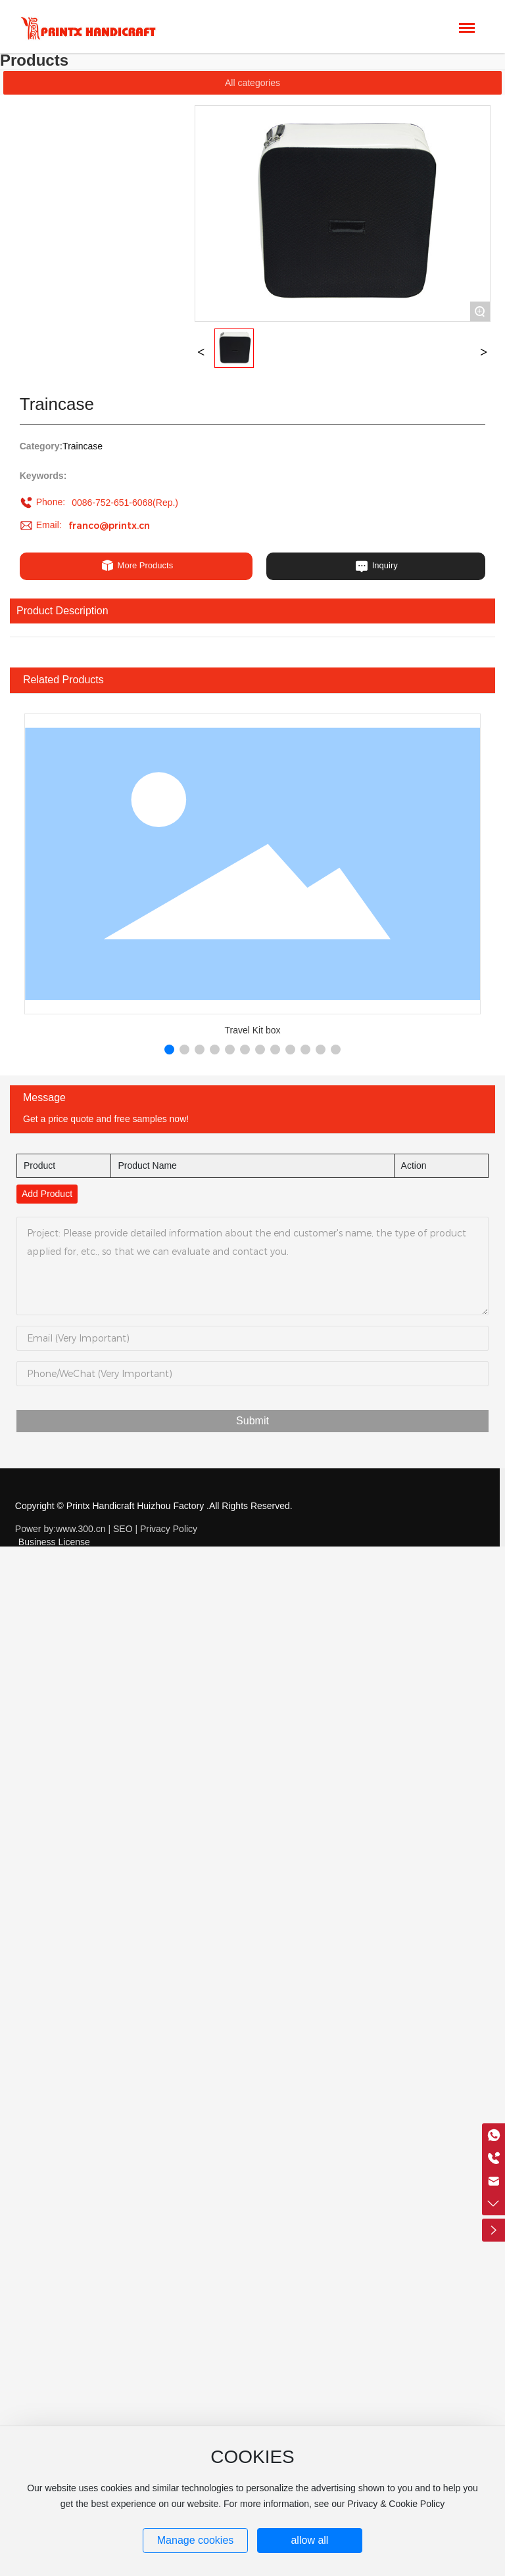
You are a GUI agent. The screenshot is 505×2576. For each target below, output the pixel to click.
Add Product (47, 1193)
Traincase (82, 446)
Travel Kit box (252, 1030)
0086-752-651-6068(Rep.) (125, 502)
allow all (309, 2540)
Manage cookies (195, 2540)
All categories (252, 83)
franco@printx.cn (109, 525)
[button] (169, 1049)
